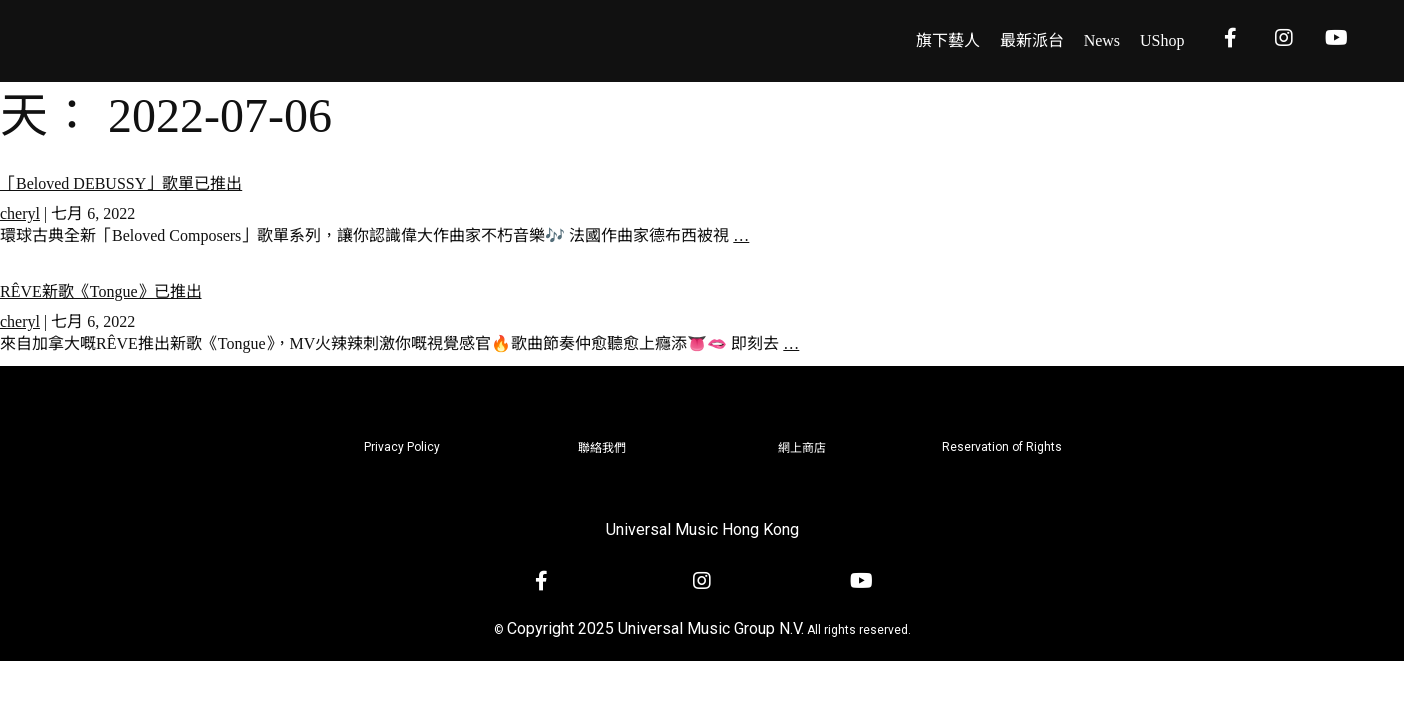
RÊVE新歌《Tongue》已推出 (101, 291)
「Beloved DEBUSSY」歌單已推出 (121, 183)
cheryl (20, 213)
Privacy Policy (402, 447)
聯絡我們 (602, 448)
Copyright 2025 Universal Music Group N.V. (655, 628)
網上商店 (802, 448)
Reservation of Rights (1002, 447)
